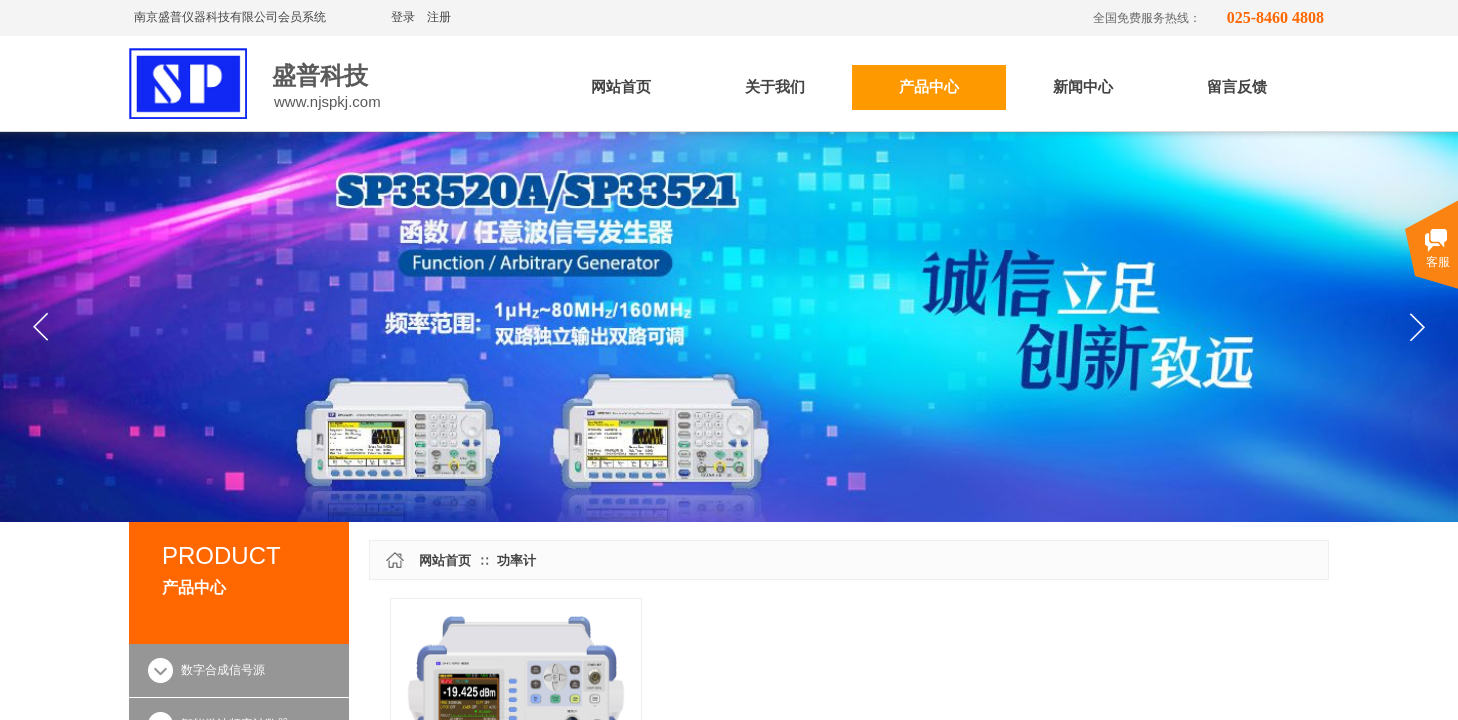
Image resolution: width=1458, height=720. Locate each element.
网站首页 (445, 560)
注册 (439, 17)
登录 (403, 17)
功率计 (516, 560)
